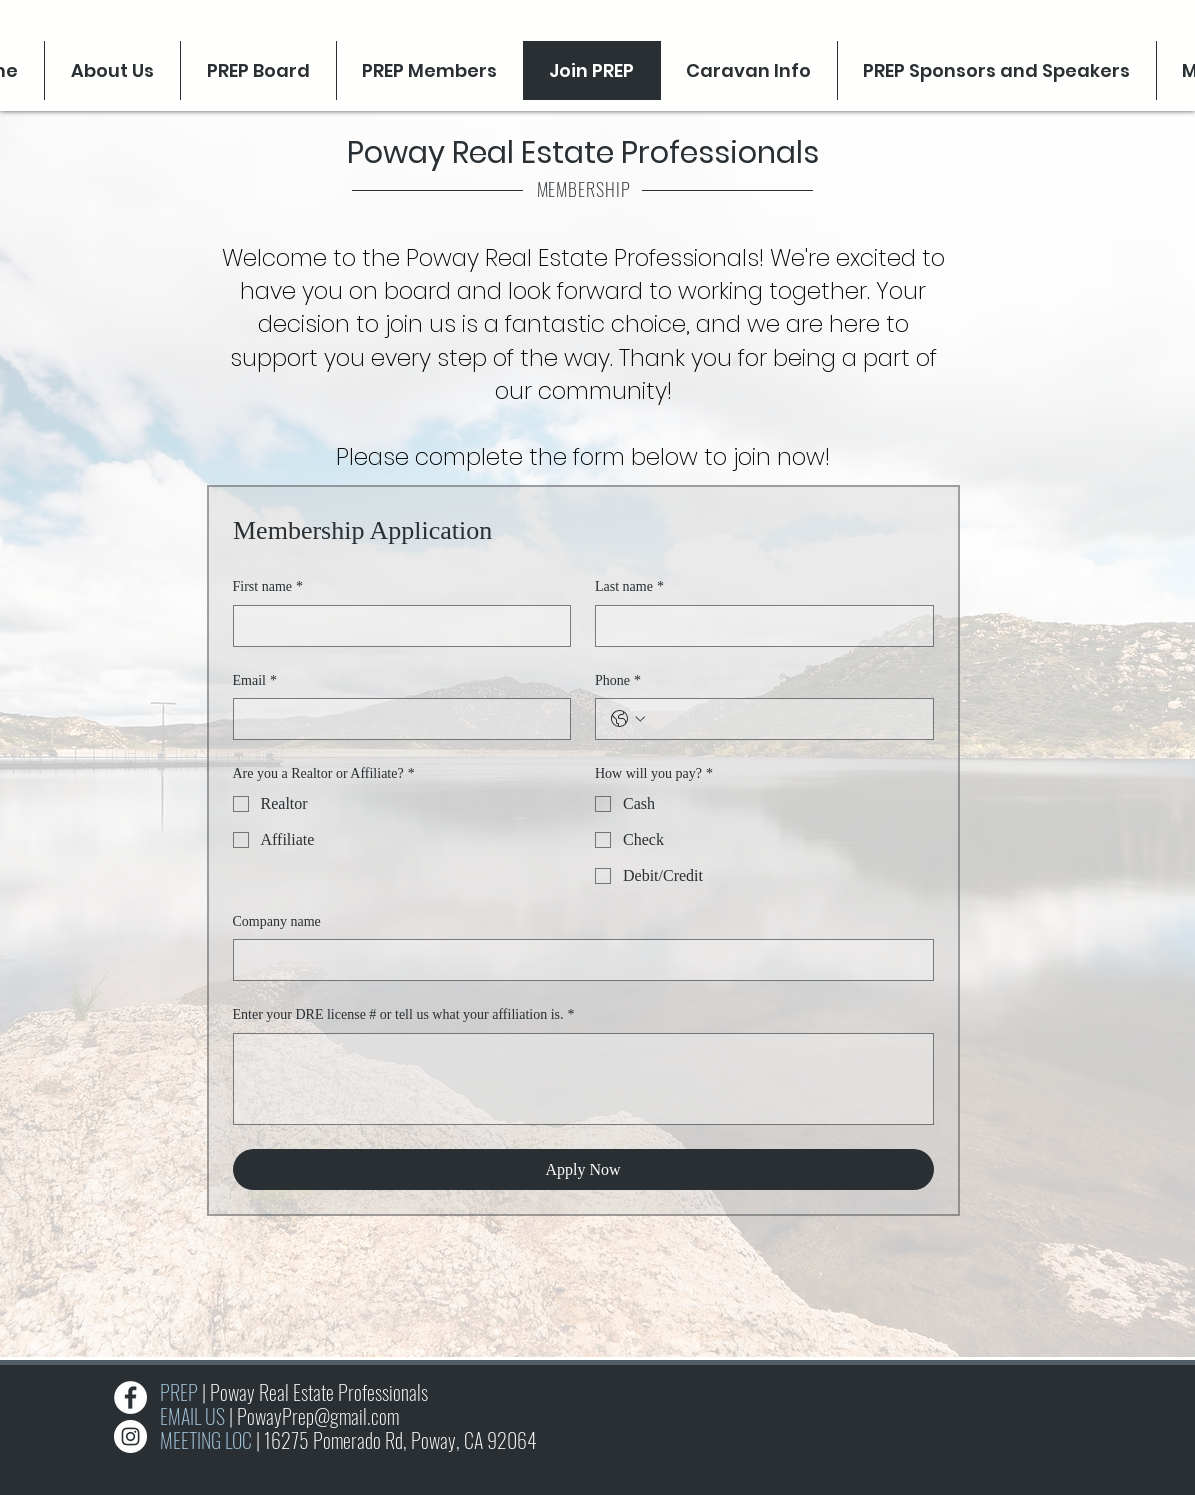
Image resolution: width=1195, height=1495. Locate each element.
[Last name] (758, 626)
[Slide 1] (598, 1331)
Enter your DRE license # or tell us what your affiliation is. (404, 1015)
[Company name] (577, 960)
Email (255, 681)
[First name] (396, 626)
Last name (629, 587)
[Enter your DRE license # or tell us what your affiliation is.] (583, 1079)
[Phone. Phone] (784, 719)
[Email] (396, 719)
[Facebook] (130, 1397)
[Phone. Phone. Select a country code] (628, 719)
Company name (277, 921)
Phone (618, 681)
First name (268, 587)
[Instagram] (130, 1436)
